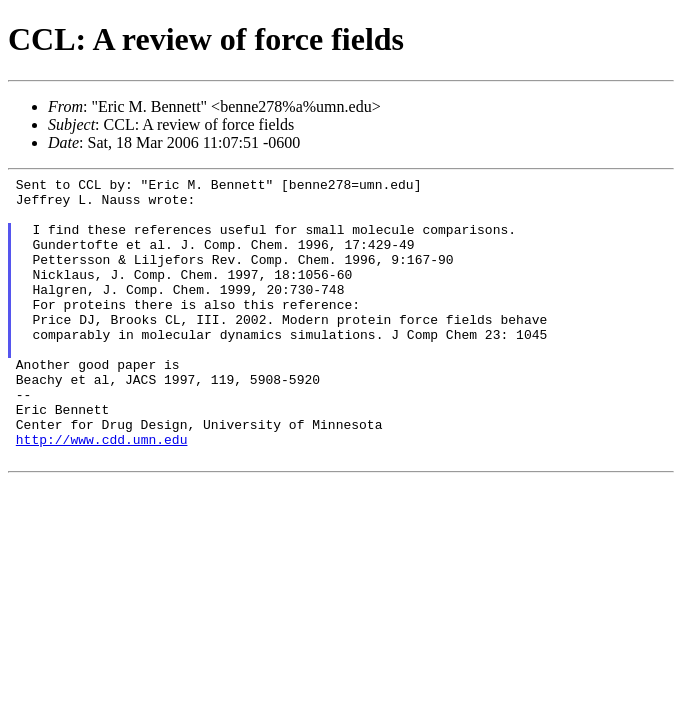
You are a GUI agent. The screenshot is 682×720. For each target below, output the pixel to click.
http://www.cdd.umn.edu (102, 493)
